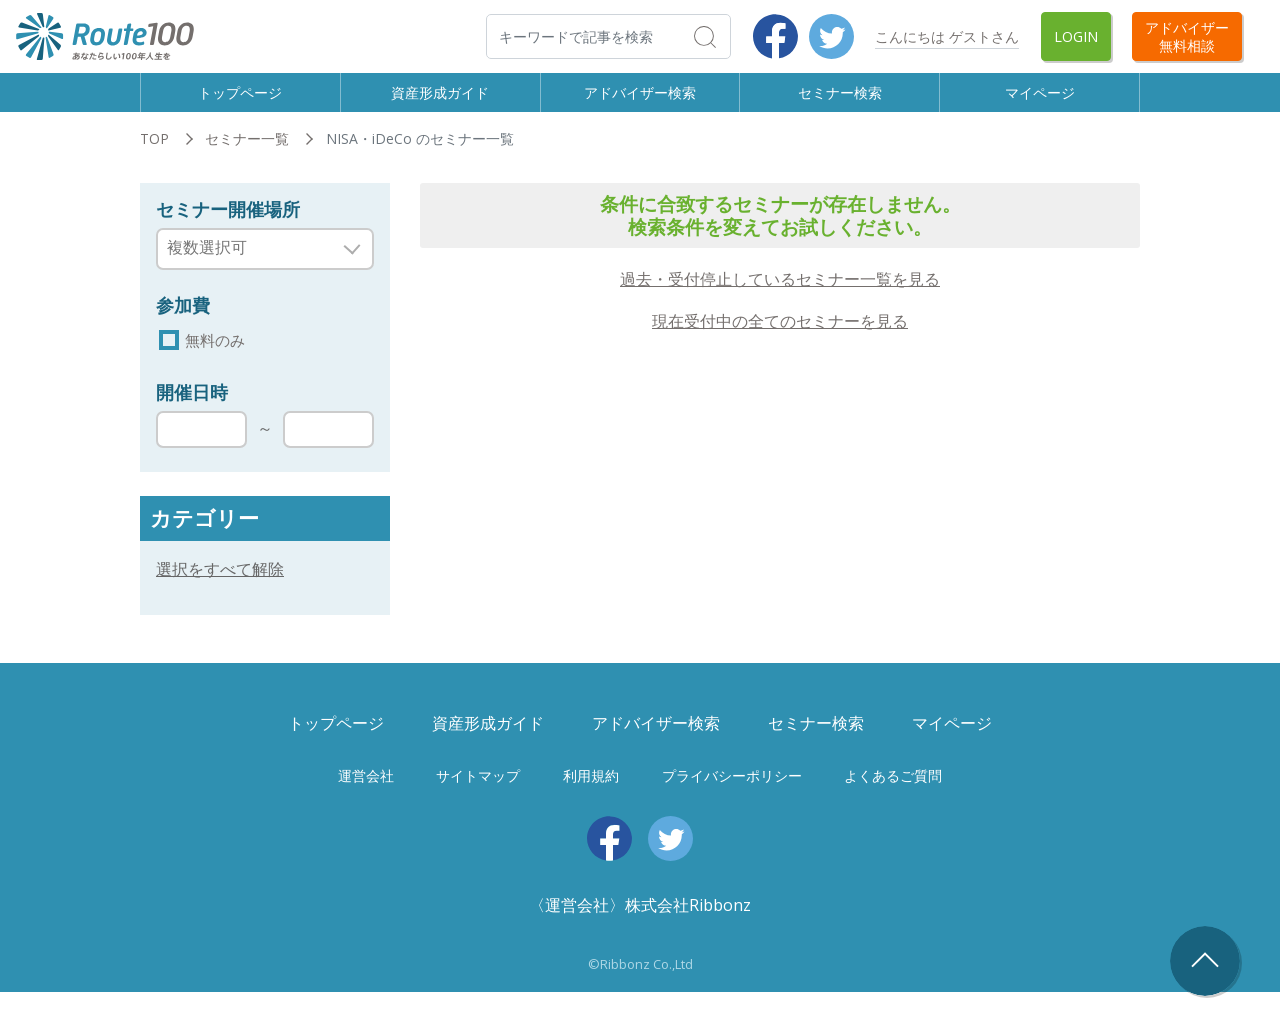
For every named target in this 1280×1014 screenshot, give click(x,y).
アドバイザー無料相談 (1187, 36)
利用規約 (591, 797)
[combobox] (265, 267)
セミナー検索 (840, 101)
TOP (154, 157)
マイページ (1040, 101)
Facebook (775, 36)
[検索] (608, 36)
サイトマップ (478, 797)
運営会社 (366, 797)
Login (1076, 36)
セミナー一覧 (247, 157)
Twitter (831, 36)
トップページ (240, 101)
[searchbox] (252, 266)
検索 (729, 36)
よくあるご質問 (893, 797)
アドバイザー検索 (640, 101)
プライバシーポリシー (732, 797)
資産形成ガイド (440, 101)
